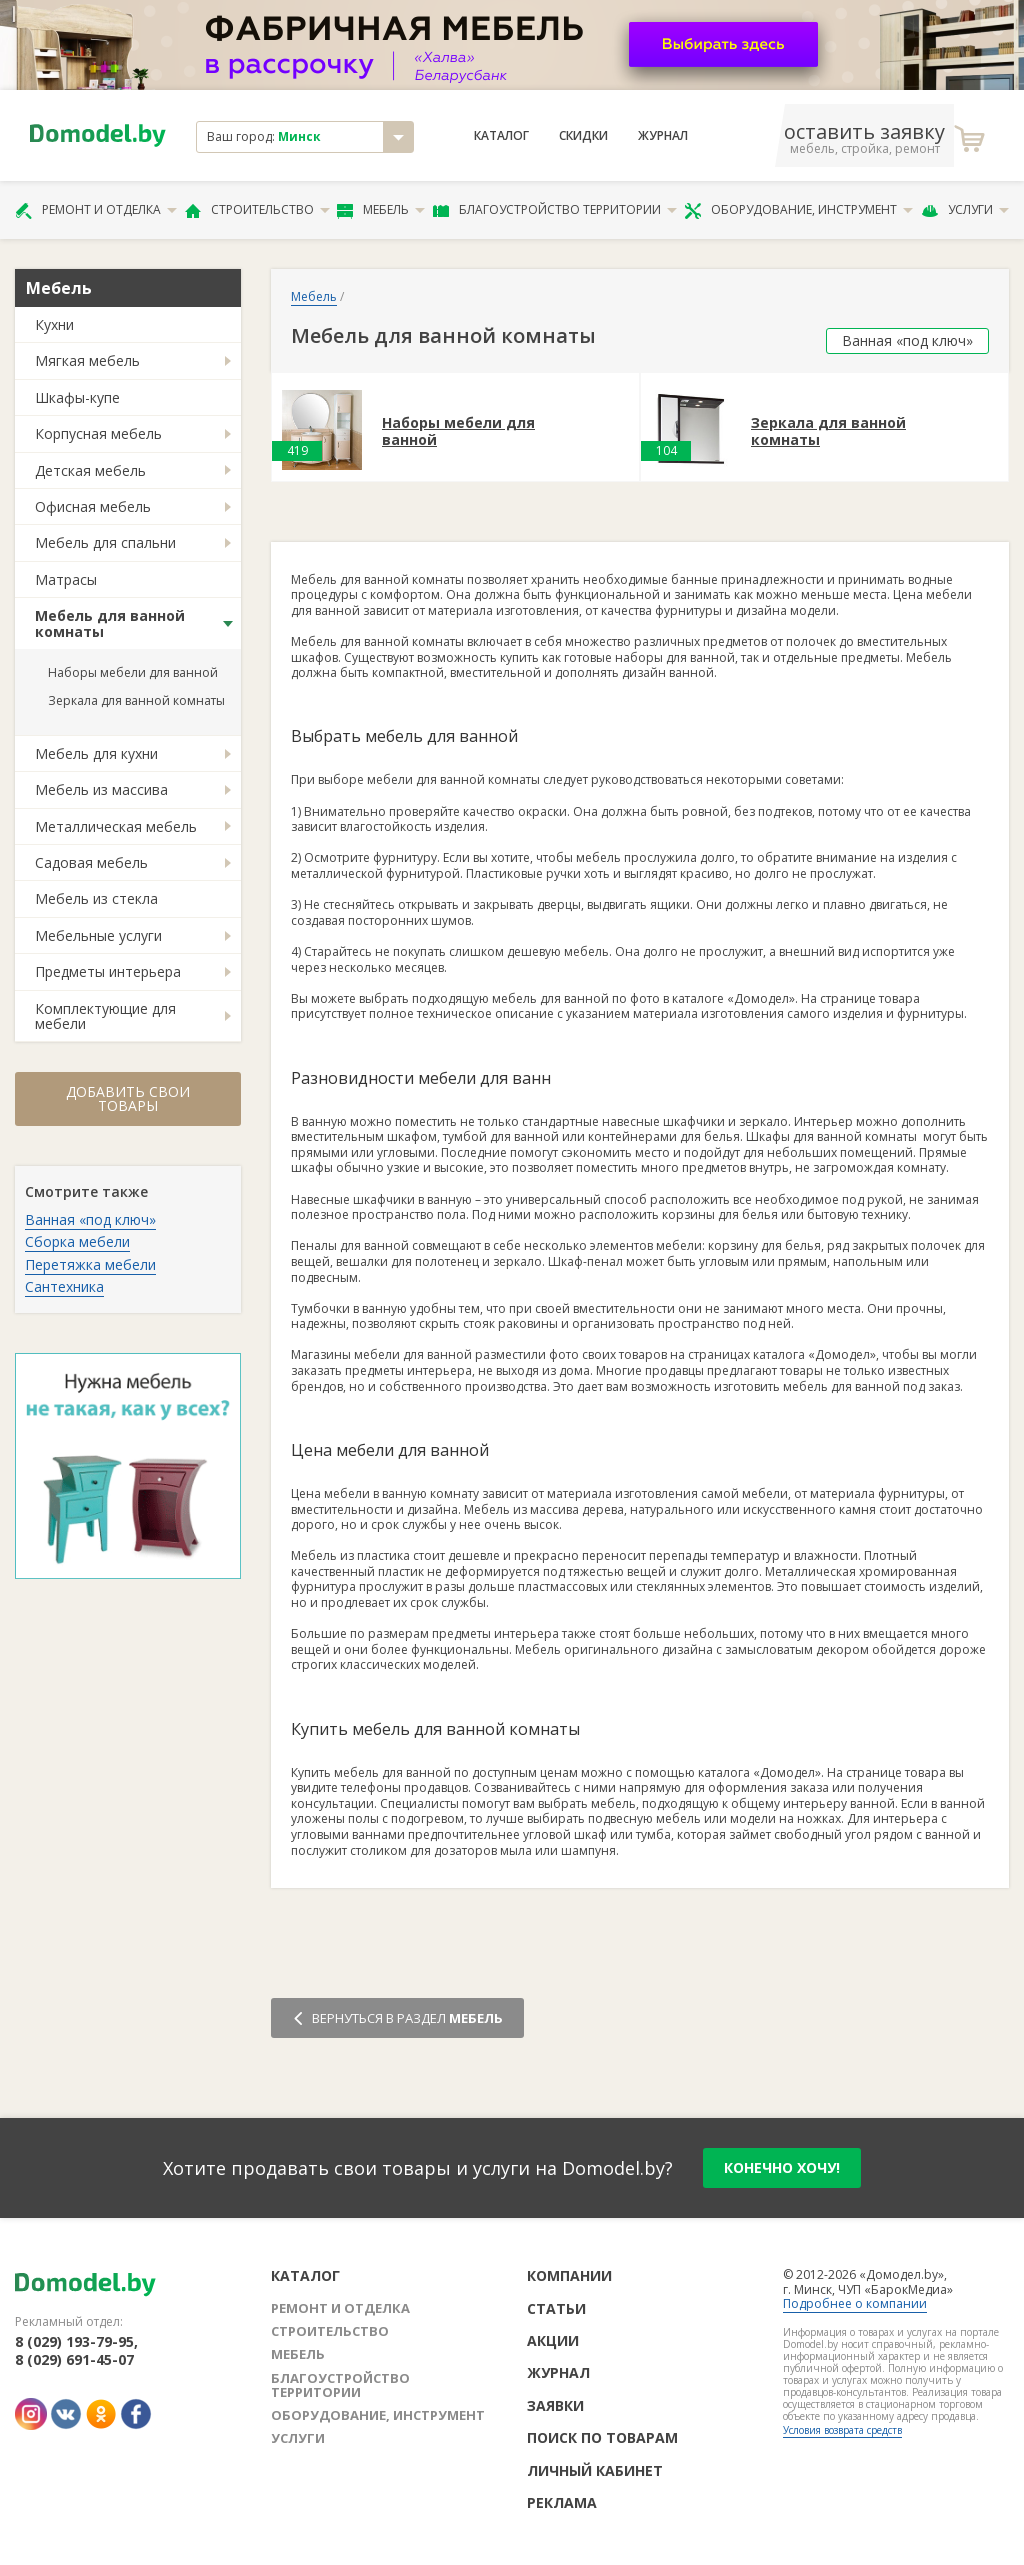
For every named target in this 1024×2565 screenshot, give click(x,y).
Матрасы (66, 579)
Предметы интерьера (108, 971)
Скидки (583, 136)
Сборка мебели (77, 1241)
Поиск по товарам (602, 2437)
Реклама (562, 2502)
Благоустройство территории (555, 210)
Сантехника (64, 1286)
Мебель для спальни (105, 542)
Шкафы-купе (77, 397)
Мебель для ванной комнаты (110, 623)
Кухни (54, 324)
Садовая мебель (91, 862)
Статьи (556, 2308)
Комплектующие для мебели (105, 1016)
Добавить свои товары (128, 1098)
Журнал (663, 136)
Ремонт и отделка (96, 210)
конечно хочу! (782, 2167)
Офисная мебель (93, 506)
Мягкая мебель (87, 360)
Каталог (501, 136)
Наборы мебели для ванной (133, 672)
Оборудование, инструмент (798, 210)
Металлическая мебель (116, 826)
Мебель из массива (101, 789)
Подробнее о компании (855, 2303)
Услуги (965, 210)
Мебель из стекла (96, 898)
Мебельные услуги (98, 935)
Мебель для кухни (96, 753)
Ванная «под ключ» (90, 1219)
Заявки (555, 2405)
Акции (553, 2340)
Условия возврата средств (842, 2430)
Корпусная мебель (98, 433)
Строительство (257, 210)
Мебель (381, 210)
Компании (569, 2275)
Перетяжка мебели (90, 1264)
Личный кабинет (595, 2470)
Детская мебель (90, 470)
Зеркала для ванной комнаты (136, 700)
